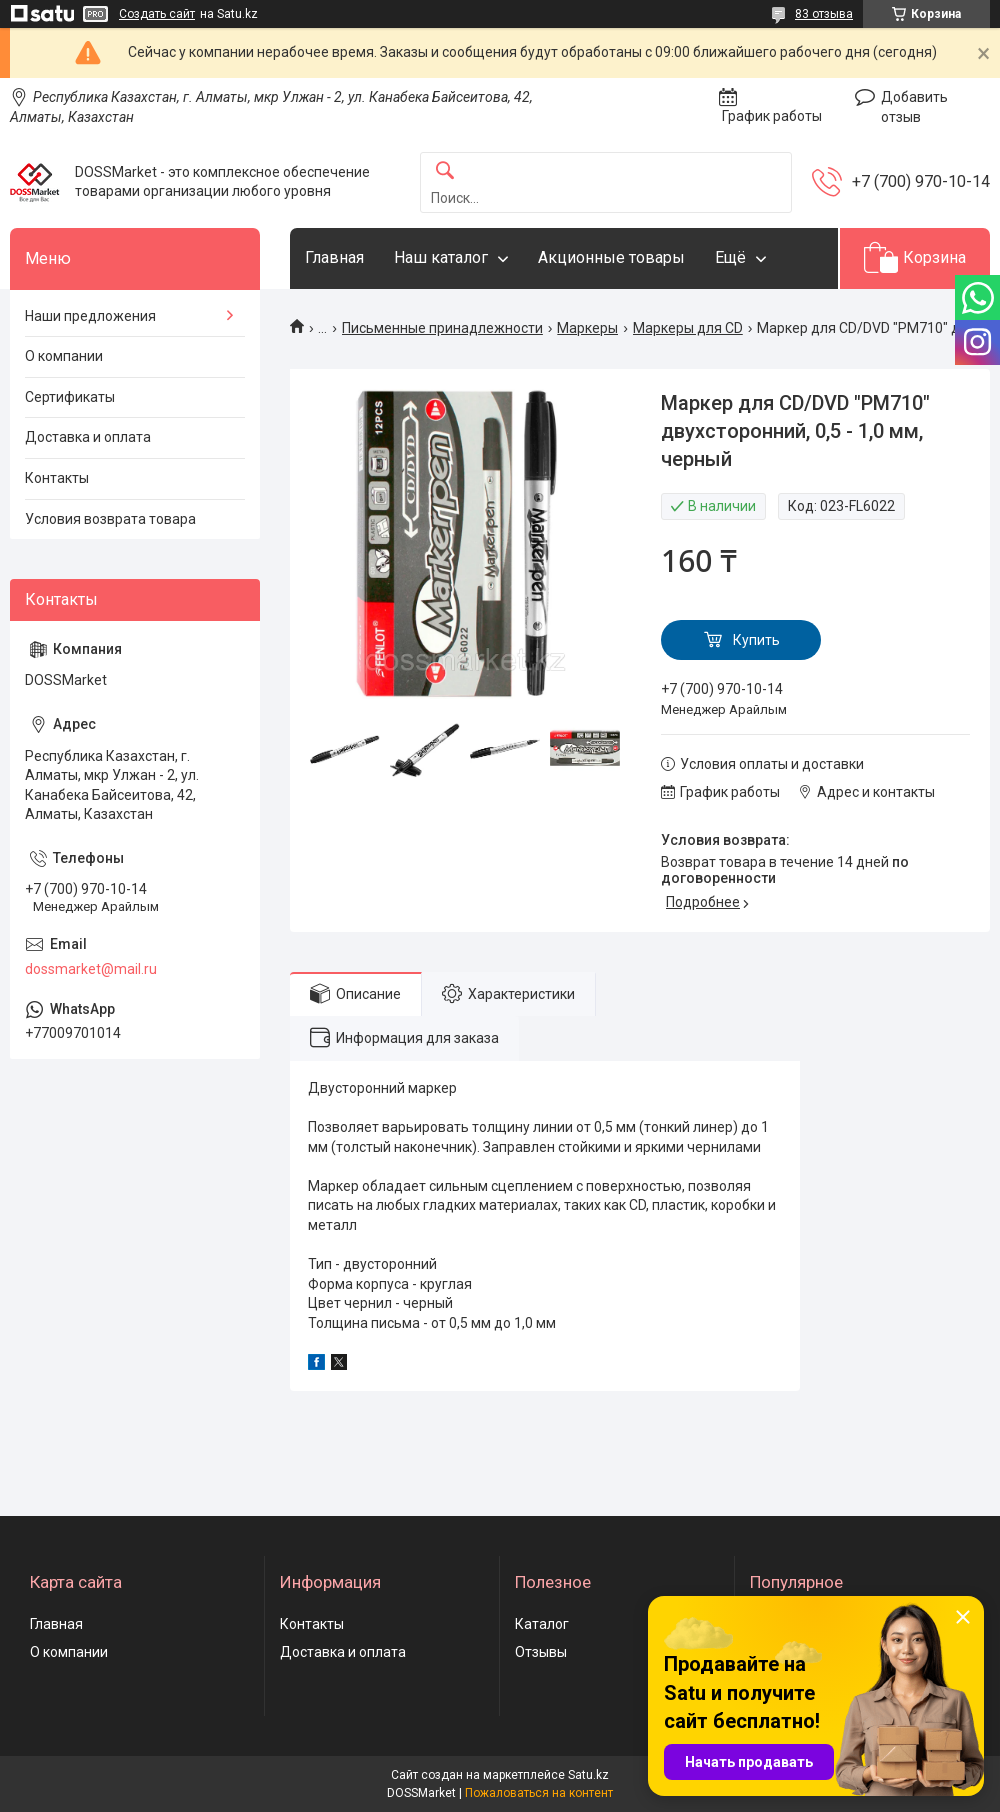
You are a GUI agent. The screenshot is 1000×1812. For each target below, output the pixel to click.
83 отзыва (824, 14)
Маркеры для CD (688, 328)
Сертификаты (70, 397)
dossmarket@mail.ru (91, 969)
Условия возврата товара (110, 519)
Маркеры (587, 328)
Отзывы (541, 1652)
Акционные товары (611, 257)
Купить (756, 640)
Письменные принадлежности (442, 328)
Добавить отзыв (914, 107)
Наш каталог (441, 257)
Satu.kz (588, 1775)
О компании (64, 356)
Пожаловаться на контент (539, 1793)
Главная (334, 257)
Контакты (57, 478)
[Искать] (445, 171)
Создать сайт (157, 14)
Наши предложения (90, 316)
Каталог (542, 1624)
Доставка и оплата (88, 437)
